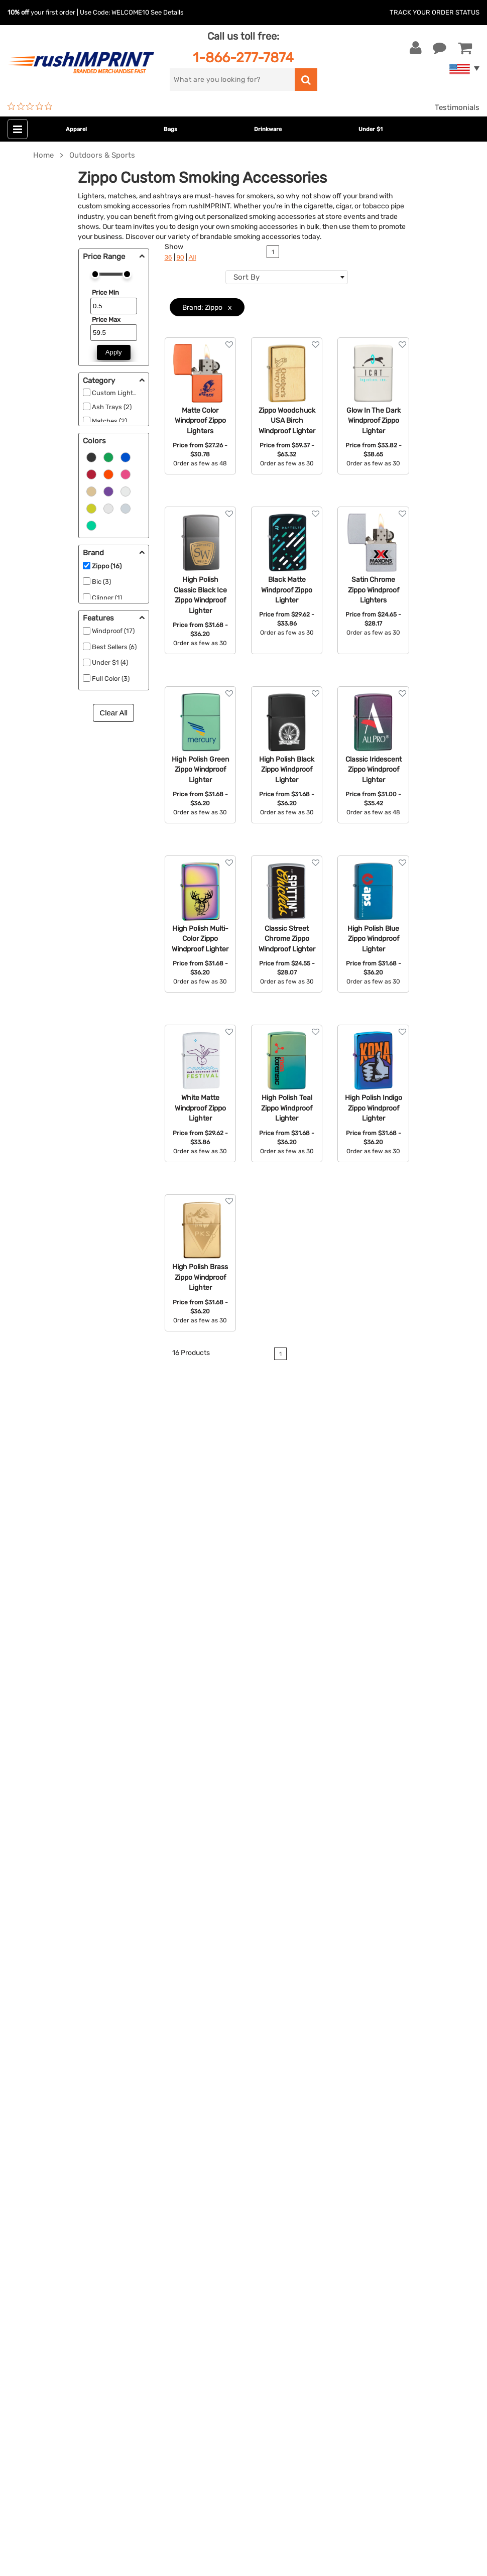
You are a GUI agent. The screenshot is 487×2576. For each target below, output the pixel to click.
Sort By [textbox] (246, 277)
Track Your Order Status (434, 12)
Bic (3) (101, 581)
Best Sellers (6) (114, 647)
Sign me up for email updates (76, 2334)
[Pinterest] (68, 2400)
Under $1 (370, 129)
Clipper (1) (107, 597)
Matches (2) (109, 421)
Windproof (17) (113, 631)
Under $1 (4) (110, 662)
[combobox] (286, 277)
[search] (232, 79)
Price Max (106, 319)
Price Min (105, 292)
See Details (167, 12)
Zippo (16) (106, 566)
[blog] (52, 2400)
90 (180, 257)
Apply (113, 352)
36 (168, 257)
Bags (170, 129)
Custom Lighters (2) (122, 393)
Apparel (76, 129)
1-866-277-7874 (243, 57)
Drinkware (268, 129)
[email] (82, 2314)
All (192, 257)
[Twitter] (38, 2400)
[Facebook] (23, 2400)
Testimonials (457, 107)
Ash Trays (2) (112, 407)
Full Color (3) (111, 678)
